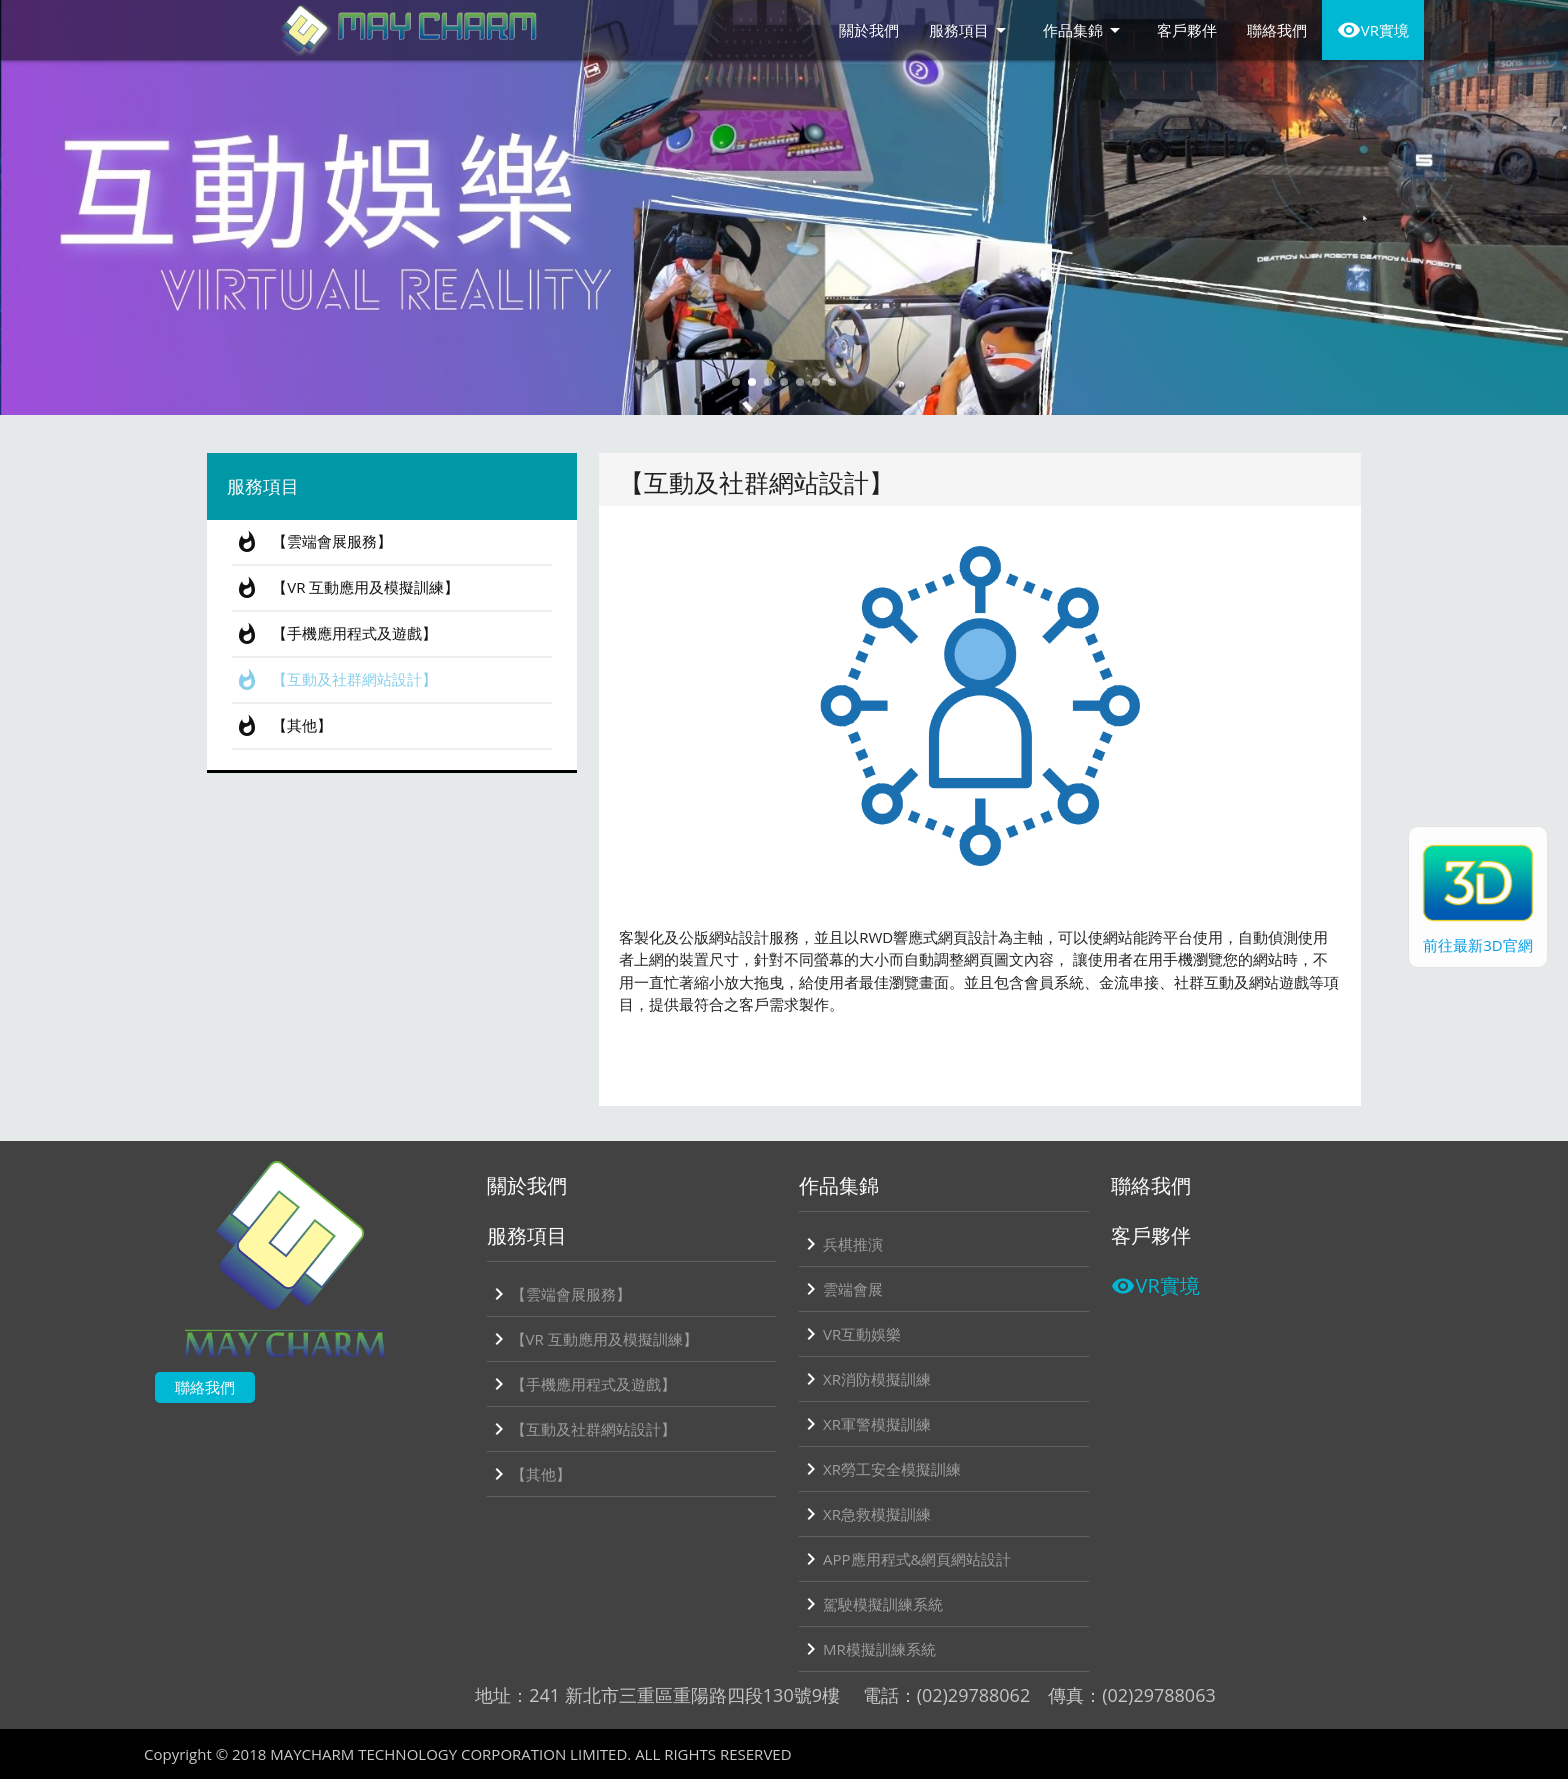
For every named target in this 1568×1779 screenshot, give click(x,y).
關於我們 (869, 30)
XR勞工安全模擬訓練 (880, 1469)
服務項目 (971, 30)
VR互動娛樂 (850, 1334)
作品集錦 (1085, 30)
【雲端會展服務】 (312, 542)
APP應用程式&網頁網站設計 (905, 1559)
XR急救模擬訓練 (865, 1514)
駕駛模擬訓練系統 (871, 1604)
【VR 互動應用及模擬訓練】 (345, 588)
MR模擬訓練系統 (867, 1649)
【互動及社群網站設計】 (334, 680)
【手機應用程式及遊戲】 (334, 634)
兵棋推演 (841, 1244)
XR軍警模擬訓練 (865, 1424)
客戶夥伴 (1187, 30)
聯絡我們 (1277, 30)
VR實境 (1373, 30)
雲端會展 (841, 1289)
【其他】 (282, 726)
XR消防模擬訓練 (865, 1379)
